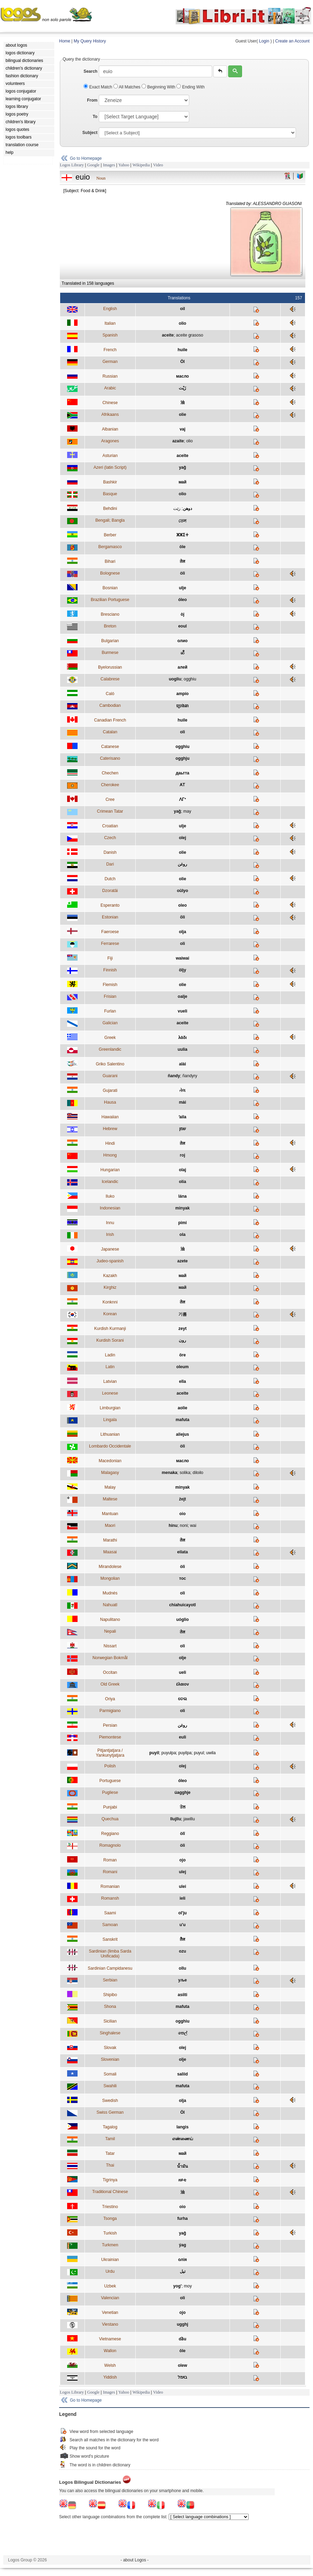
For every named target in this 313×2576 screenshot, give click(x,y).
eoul (182, 626)
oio (182, 1513)
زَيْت (182, 388)
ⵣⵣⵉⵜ (182, 535)
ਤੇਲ (182, 1807)
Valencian (110, 2297)
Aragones (110, 441)
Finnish (110, 970)
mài (182, 1102)
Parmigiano (110, 1710)
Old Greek (110, 1684)
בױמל (182, 2377)
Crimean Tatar (110, 811)
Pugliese (110, 1792)
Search (90, 71)
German (110, 361)
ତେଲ (182, 1698)
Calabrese (110, 679)
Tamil (110, 2138)
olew (182, 2365)
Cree (109, 799)
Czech (110, 837)
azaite (178, 441)
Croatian (110, 826)
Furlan (110, 1011)
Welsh (110, 2365)
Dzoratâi (110, 890)
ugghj (182, 2324)
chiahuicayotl (182, 1604)
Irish (110, 1234)
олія (182, 2259)
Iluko (110, 1196)
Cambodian (110, 705)
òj (182, 614)
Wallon (110, 2350)
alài (182, 1064)
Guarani (110, 1075)
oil (182, 308)
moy (188, 2286)
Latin (109, 1366)
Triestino (110, 2206)
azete (182, 1261)
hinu (173, 1525)
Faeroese (110, 931)
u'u (182, 1924)
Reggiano (110, 1833)
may (187, 811)
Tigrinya (110, 2179)
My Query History (90, 41)
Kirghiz (110, 1287)
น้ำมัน (182, 2166)
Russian (110, 376)
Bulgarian (110, 640)
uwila (211, 1752)
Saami (110, 1913)
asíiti (182, 1994)
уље (182, 1980)
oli (182, 732)
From (92, 100)
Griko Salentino (110, 1064)
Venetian (110, 2312)
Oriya (110, 1698)
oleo (182, 905)
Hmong (110, 1155)
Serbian (110, 1980)
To (95, 116)
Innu (110, 1222)
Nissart (110, 1646)
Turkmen (110, 2245)
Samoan (110, 1924)
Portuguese (110, 1780)
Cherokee (110, 784)
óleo (182, 599)
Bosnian (110, 587)
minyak (182, 1208)
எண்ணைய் (182, 2138)
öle (182, 546)
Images (109, 165)
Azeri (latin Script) (110, 467)
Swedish (110, 2100)
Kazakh (110, 1275)
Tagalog (110, 2127)
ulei (182, 1886)
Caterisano (110, 758)
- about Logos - (135, 2560)
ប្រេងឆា (182, 705)
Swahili (110, 2085)
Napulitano (110, 1619)
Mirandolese (110, 1566)
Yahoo (123, 165)
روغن (182, 864)
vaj (182, 429)
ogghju (183, 758)
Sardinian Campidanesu (110, 1968)
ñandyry (189, 1075)
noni (184, 1525)
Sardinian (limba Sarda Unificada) (110, 1954)
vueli (182, 1011)
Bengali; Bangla (110, 520)
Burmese (110, 652)
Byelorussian (110, 667)
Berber (110, 535)
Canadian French (110, 720)
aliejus (182, 1434)
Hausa (110, 1102)
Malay (109, 1487)
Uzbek (110, 2286)
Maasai (110, 1552)
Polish (110, 1766)
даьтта (182, 773)
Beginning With (159, 87)
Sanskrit (110, 1939)
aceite (168, 335)
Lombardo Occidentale (110, 1446)
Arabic (110, 388)
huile (182, 349)
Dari (110, 864)
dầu (182, 2339)
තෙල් (182, 2033)
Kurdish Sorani (110, 1340)
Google (93, 165)
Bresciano (110, 614)
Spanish (110, 335)
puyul (199, 1752)
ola (182, 1234)
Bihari (110, 561)
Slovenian (110, 2059)
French (110, 349)
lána (182, 1196)
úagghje (183, 1792)
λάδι (182, 1037)
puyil (154, 1752)
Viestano (110, 2324)
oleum (182, 1366)
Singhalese (110, 2033)
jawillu (189, 1819)
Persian (110, 1725)
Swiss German (109, 2112)
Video (158, 165)
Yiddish (110, 2377)
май (182, 482)
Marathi (110, 1540)
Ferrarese (110, 943)
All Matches (127, 87)
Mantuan (110, 1513)
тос (182, 1578)
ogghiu (190, 679)
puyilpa (185, 1752)
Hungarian (110, 1169)
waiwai (182, 958)
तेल (182, 561)
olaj (182, 1169)
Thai (110, 2165)
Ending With (190, 87)
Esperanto (110, 905)
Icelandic (110, 1181)
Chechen (110, 773)
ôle (182, 2350)
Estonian (110, 917)
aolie (182, 1407)
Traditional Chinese (110, 2191)
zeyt (182, 1328)
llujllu (175, 1819)
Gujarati (110, 1090)
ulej (182, 1871)
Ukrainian (110, 2259)
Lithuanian (110, 1434)
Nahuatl (110, 1604)
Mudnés (110, 1593)
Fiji (110, 958)
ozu (182, 1951)
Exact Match (98, 87)
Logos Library (72, 165)
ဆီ (182, 653)
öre (182, 1355)
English (110, 308)
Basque (110, 493)
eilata (182, 1552)
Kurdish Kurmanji (110, 1328)
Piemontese (110, 1737)
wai (193, 1525)
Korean (110, 1313)
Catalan (110, 732)
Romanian (110, 1886)
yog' (177, 2286)
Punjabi (110, 1807)
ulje (182, 587)
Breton (110, 626)
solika (184, 1472)
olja (182, 931)
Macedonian (110, 1460)
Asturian (110, 455)
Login (264, 41)
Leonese (110, 1393)
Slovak (110, 2047)
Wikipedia (141, 165)
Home (64, 41)
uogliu (175, 679)
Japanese (110, 1249)
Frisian (110, 996)
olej (182, 837)
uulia (182, 1049)
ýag (182, 2245)
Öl (182, 361)
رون (182, 1340)
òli (182, 573)
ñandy (174, 1075)
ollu (182, 1968)
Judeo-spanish (109, 1261)
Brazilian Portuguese (110, 599)
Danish (110, 852)
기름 (182, 1314)
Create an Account (292, 41)
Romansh (110, 1898)
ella (182, 1381)
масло (182, 376)
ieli (182, 1898)
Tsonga (110, 2218)
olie (182, 414)
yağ (182, 467)
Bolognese (110, 573)
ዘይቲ (182, 2179)
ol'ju (182, 1913)
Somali (110, 2074)
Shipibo (110, 1994)
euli (182, 1737)
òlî (182, 1833)
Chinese (110, 402)
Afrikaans (110, 414)
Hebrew (110, 1128)
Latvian (110, 1381)
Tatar (110, 2153)
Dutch (110, 878)
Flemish (110, 984)
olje (182, 1657)
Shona (110, 2006)
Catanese (110, 746)
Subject (89, 132)
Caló (110, 693)
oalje (182, 996)
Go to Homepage (86, 158)
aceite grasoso (189, 335)
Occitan (110, 1672)
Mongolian (110, 1578)
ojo (182, 1860)
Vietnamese (110, 2339)
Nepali (110, 1631)
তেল (182, 521)
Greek (110, 1037)
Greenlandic (110, 1049)
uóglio (182, 1619)
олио (182, 640)
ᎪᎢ (182, 784)
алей (182, 667)
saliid (182, 2074)
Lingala (110, 1419)
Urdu (109, 2271)
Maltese (110, 1499)
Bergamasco (110, 546)
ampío (182, 693)
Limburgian (110, 1407)
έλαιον (182, 1684)
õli (182, 917)
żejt (182, 1499)
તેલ (182, 1090)
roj (182, 1155)
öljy (182, 970)
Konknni (110, 1302)
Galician (110, 1023)
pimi (182, 1222)
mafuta (182, 1419)
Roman (110, 1860)
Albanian (110, 429)
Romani (110, 1871)
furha (182, 2218)
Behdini (110, 508)
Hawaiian (110, 1116)
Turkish (110, 2233)
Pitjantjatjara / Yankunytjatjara (110, 1753)
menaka (169, 1472)
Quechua (110, 1819)
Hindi (110, 1143)
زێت (176, 508)
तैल (182, 1939)
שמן (182, 1128)
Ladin (110, 1355)
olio (182, 323)
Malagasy (110, 1472)
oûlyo (182, 890)
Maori (110, 1525)
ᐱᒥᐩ (182, 799)
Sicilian (110, 2021)
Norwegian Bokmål (110, 1657)
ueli (182, 1672)
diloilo (198, 1472)
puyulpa (168, 1752)
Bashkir (110, 482)
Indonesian (110, 1208)
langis (182, 2127)
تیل (182, 2271)
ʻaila (182, 1116)
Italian (109, 323)
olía (182, 1181)
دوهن (187, 508)
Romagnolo (110, 1845)
